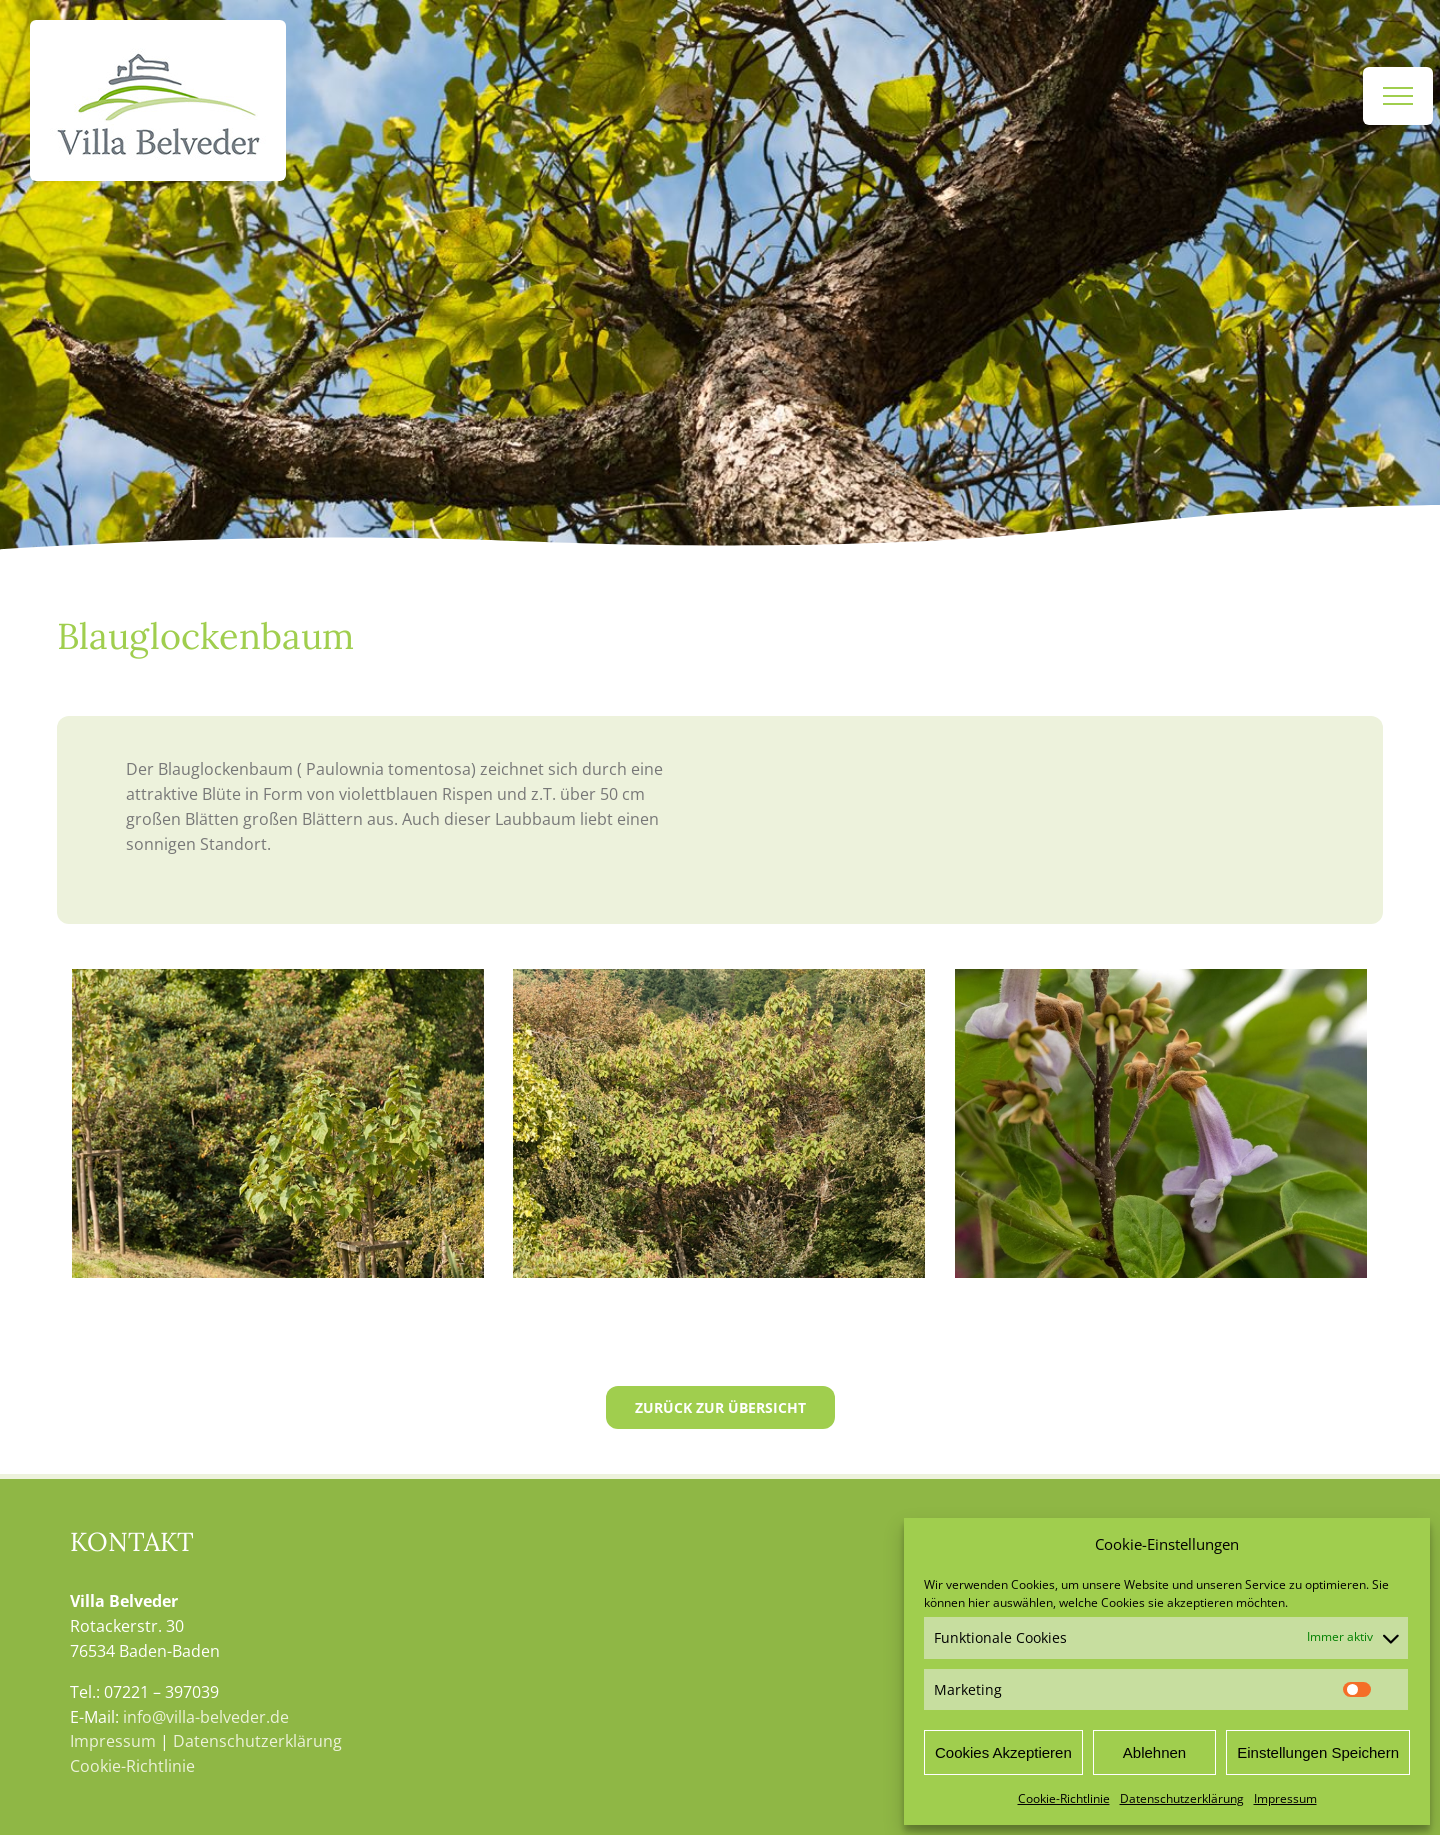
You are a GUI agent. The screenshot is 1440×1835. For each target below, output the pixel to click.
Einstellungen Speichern (1318, 1752)
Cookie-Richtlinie (1064, 1798)
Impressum (1285, 1798)
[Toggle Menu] (1398, 96)
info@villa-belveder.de (206, 1717)
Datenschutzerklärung (1182, 1798)
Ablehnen (1154, 1752)
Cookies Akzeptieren (1003, 1752)
